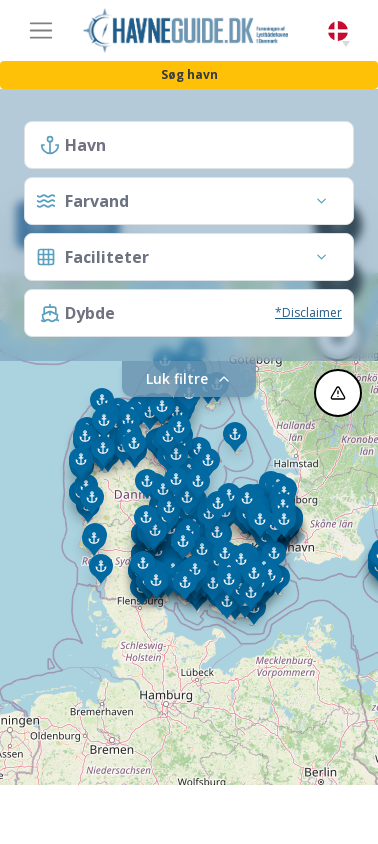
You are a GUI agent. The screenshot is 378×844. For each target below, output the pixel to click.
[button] (346, 44)
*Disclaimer (308, 312)
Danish (338, 31)
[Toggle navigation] (41, 31)
